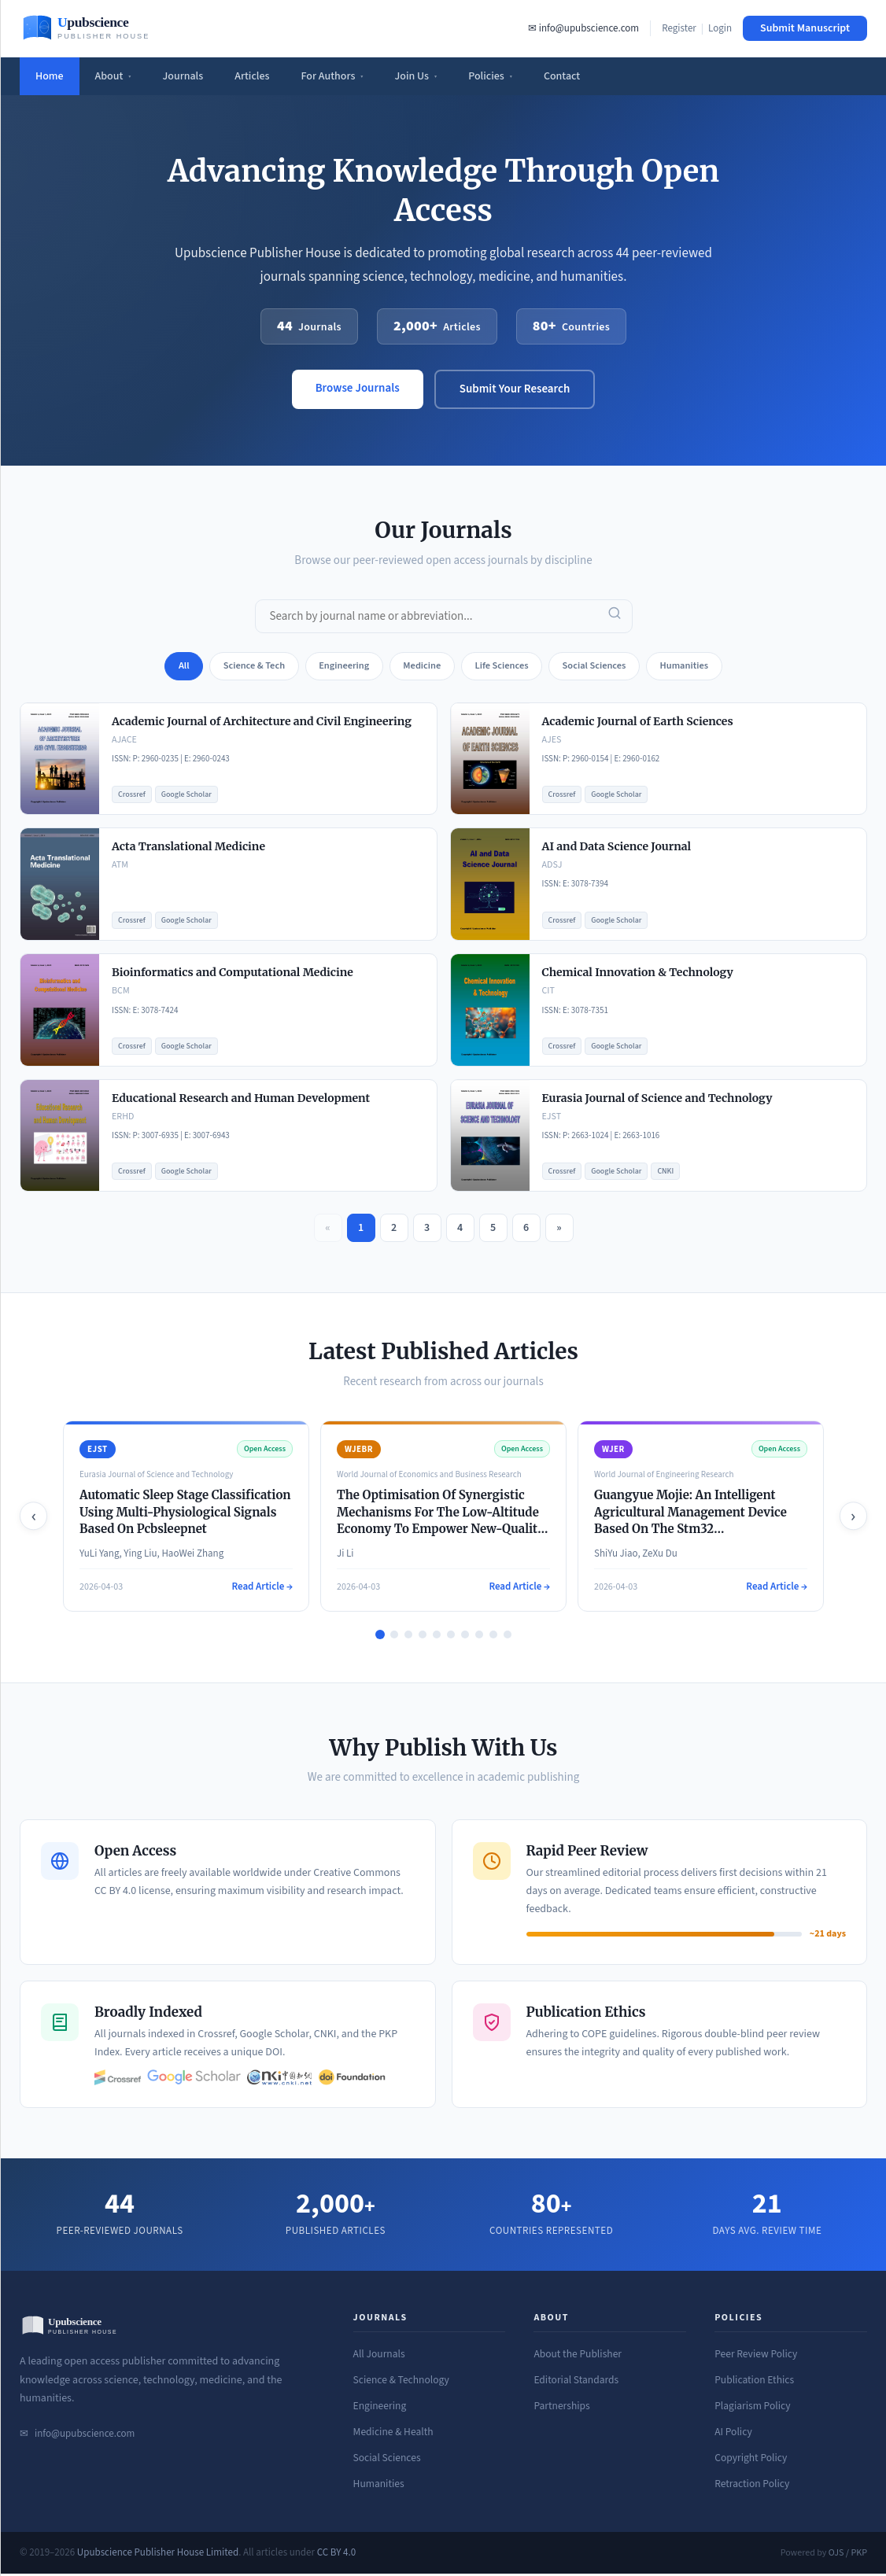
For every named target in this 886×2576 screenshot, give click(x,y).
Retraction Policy (751, 2485)
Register (679, 28)
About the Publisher (577, 2356)
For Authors (332, 76)
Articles (251, 76)
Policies (490, 76)
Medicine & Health (393, 2434)
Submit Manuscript (805, 28)
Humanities (378, 2485)
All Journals (379, 2356)
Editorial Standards (575, 2382)
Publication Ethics (754, 2382)
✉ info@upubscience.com (583, 28)
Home (49, 76)
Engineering (380, 2408)
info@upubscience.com (85, 2436)
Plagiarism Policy (752, 2408)
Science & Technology (401, 2382)
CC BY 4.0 (336, 2555)
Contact (562, 76)
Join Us (416, 76)
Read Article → (262, 1589)
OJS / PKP (848, 2555)
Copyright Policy (750, 2460)
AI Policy (733, 2434)
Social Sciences (387, 2460)
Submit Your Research (515, 389)
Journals (183, 76)
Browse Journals (358, 388)
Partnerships (561, 2408)
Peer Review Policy (755, 2356)
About (113, 76)
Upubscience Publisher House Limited (157, 2555)
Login (720, 28)
